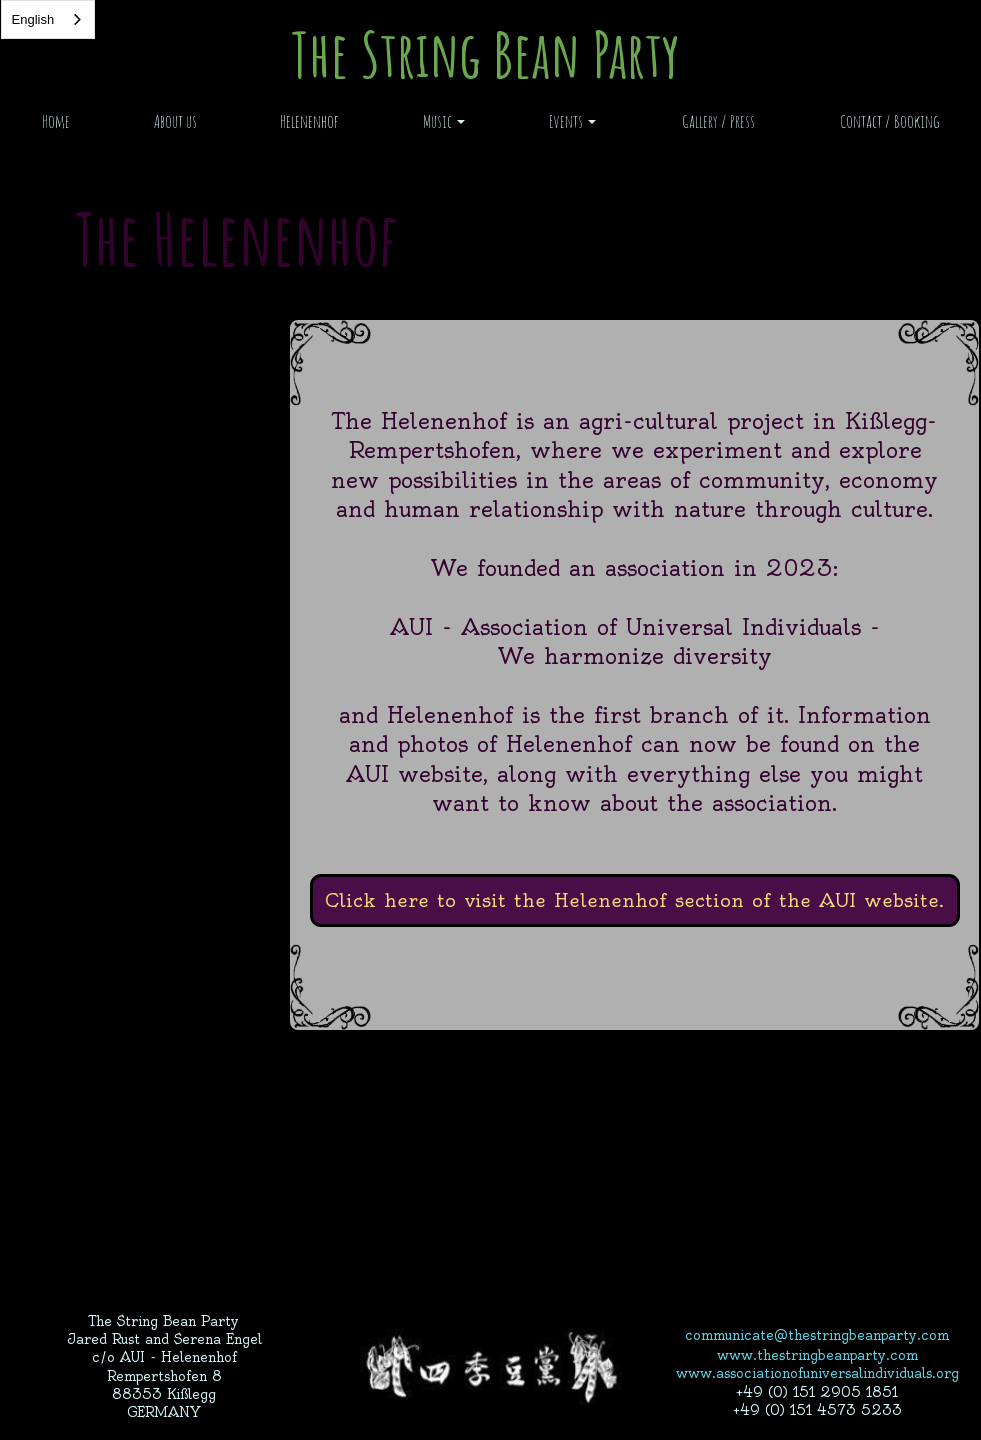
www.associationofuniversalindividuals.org (817, 1373)
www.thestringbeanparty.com (817, 1355)
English (33, 19)
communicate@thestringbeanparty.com (817, 1335)
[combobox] (48, 19)
